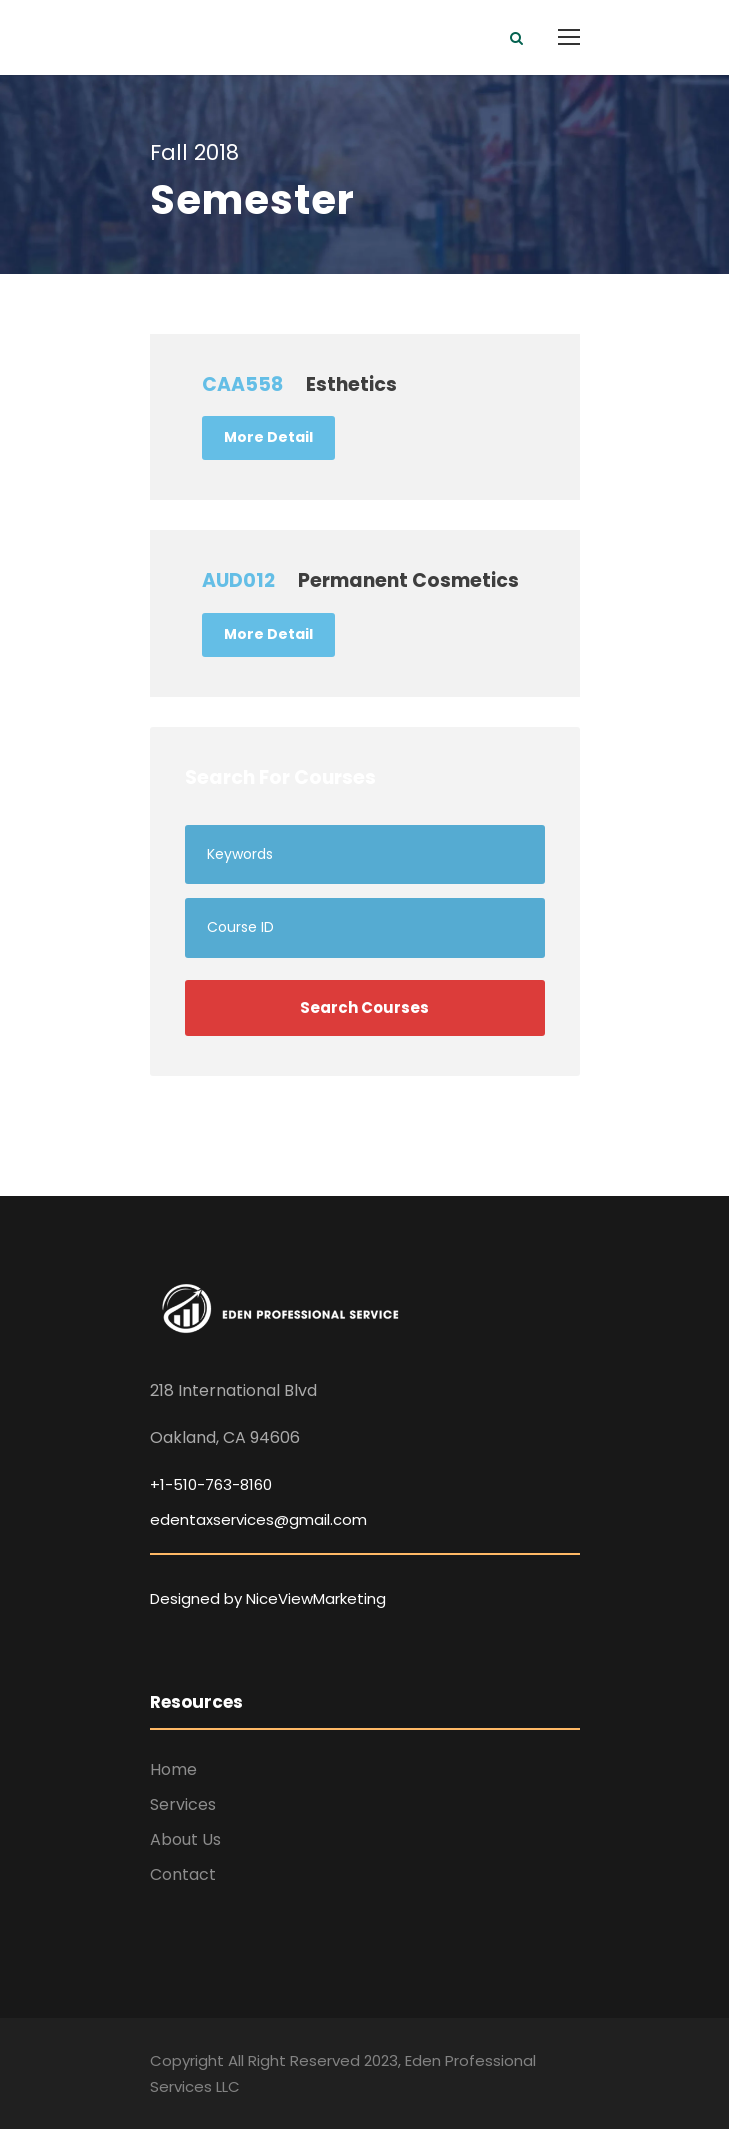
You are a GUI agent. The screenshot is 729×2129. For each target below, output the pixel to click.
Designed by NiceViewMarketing (268, 1598)
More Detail (268, 437)
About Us (185, 1839)
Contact (183, 1874)
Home (173, 1769)
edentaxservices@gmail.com (258, 1519)
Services (183, 1804)
